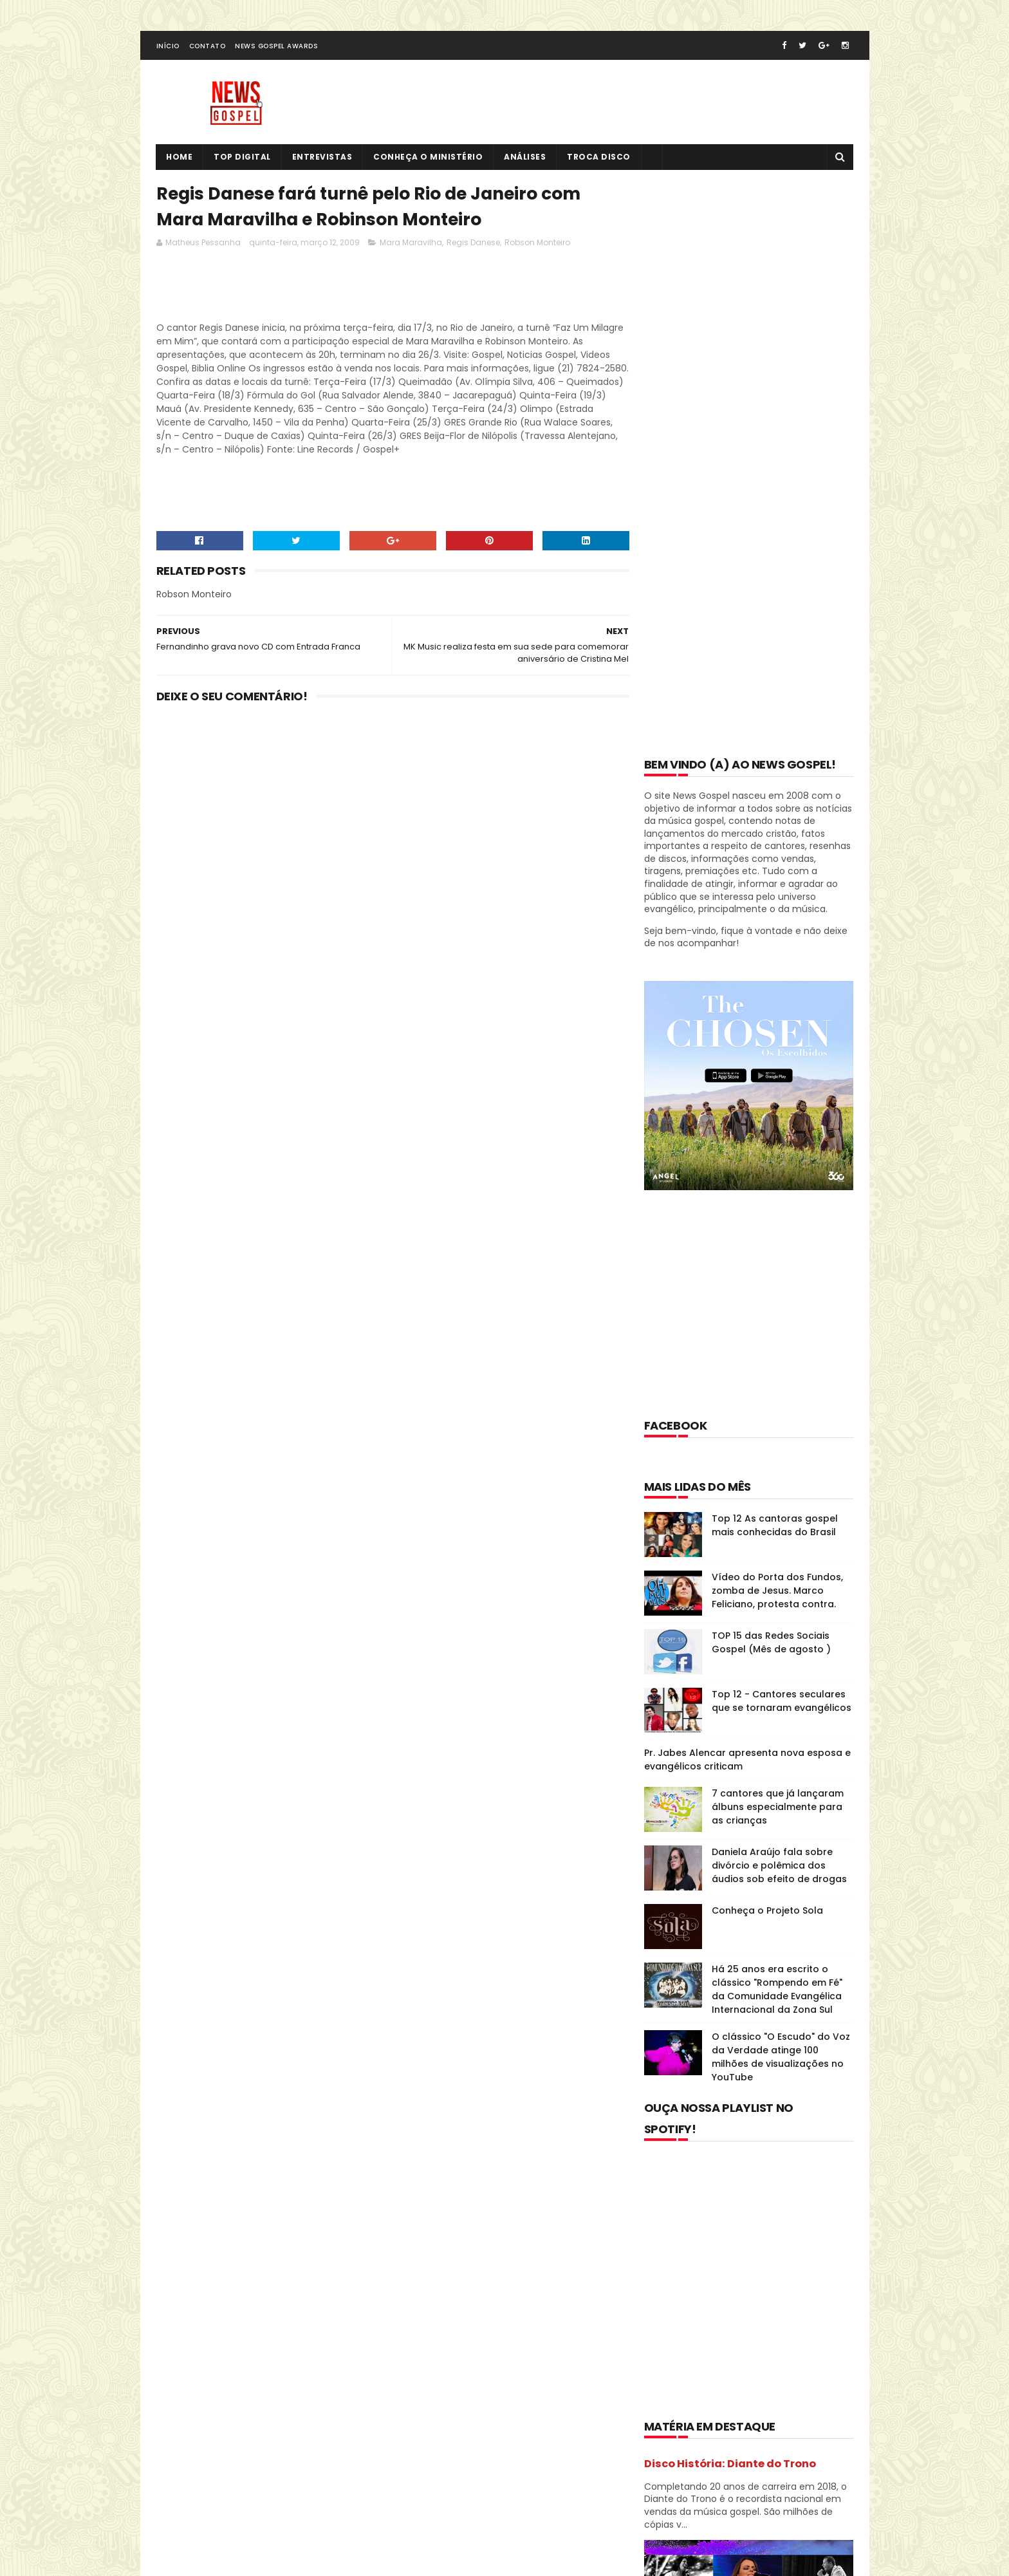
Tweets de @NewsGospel (212, 2340)
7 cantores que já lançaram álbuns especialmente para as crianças (778, 1234)
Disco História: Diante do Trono (730, 1890)
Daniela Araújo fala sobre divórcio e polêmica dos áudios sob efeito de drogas (779, 1292)
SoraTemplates (236, 2514)
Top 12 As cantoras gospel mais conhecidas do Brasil (775, 952)
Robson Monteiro (537, 244)
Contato (207, 47)
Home (180, 158)
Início (168, 47)
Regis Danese (473, 244)
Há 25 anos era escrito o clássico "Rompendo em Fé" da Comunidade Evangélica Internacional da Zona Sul (777, 1416)
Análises (525, 158)
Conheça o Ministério (428, 158)
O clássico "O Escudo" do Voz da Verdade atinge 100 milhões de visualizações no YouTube (781, 1484)
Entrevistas (322, 158)
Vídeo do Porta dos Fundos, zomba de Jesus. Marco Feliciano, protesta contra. (777, 1018)
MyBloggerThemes (316, 2514)
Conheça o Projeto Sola (767, 1337)
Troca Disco (599, 158)
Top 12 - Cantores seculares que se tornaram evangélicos (781, 1128)
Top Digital (243, 158)
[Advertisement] (390, 290)
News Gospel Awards (276, 47)
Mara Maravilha (411, 244)
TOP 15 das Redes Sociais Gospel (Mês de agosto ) (771, 1069)
